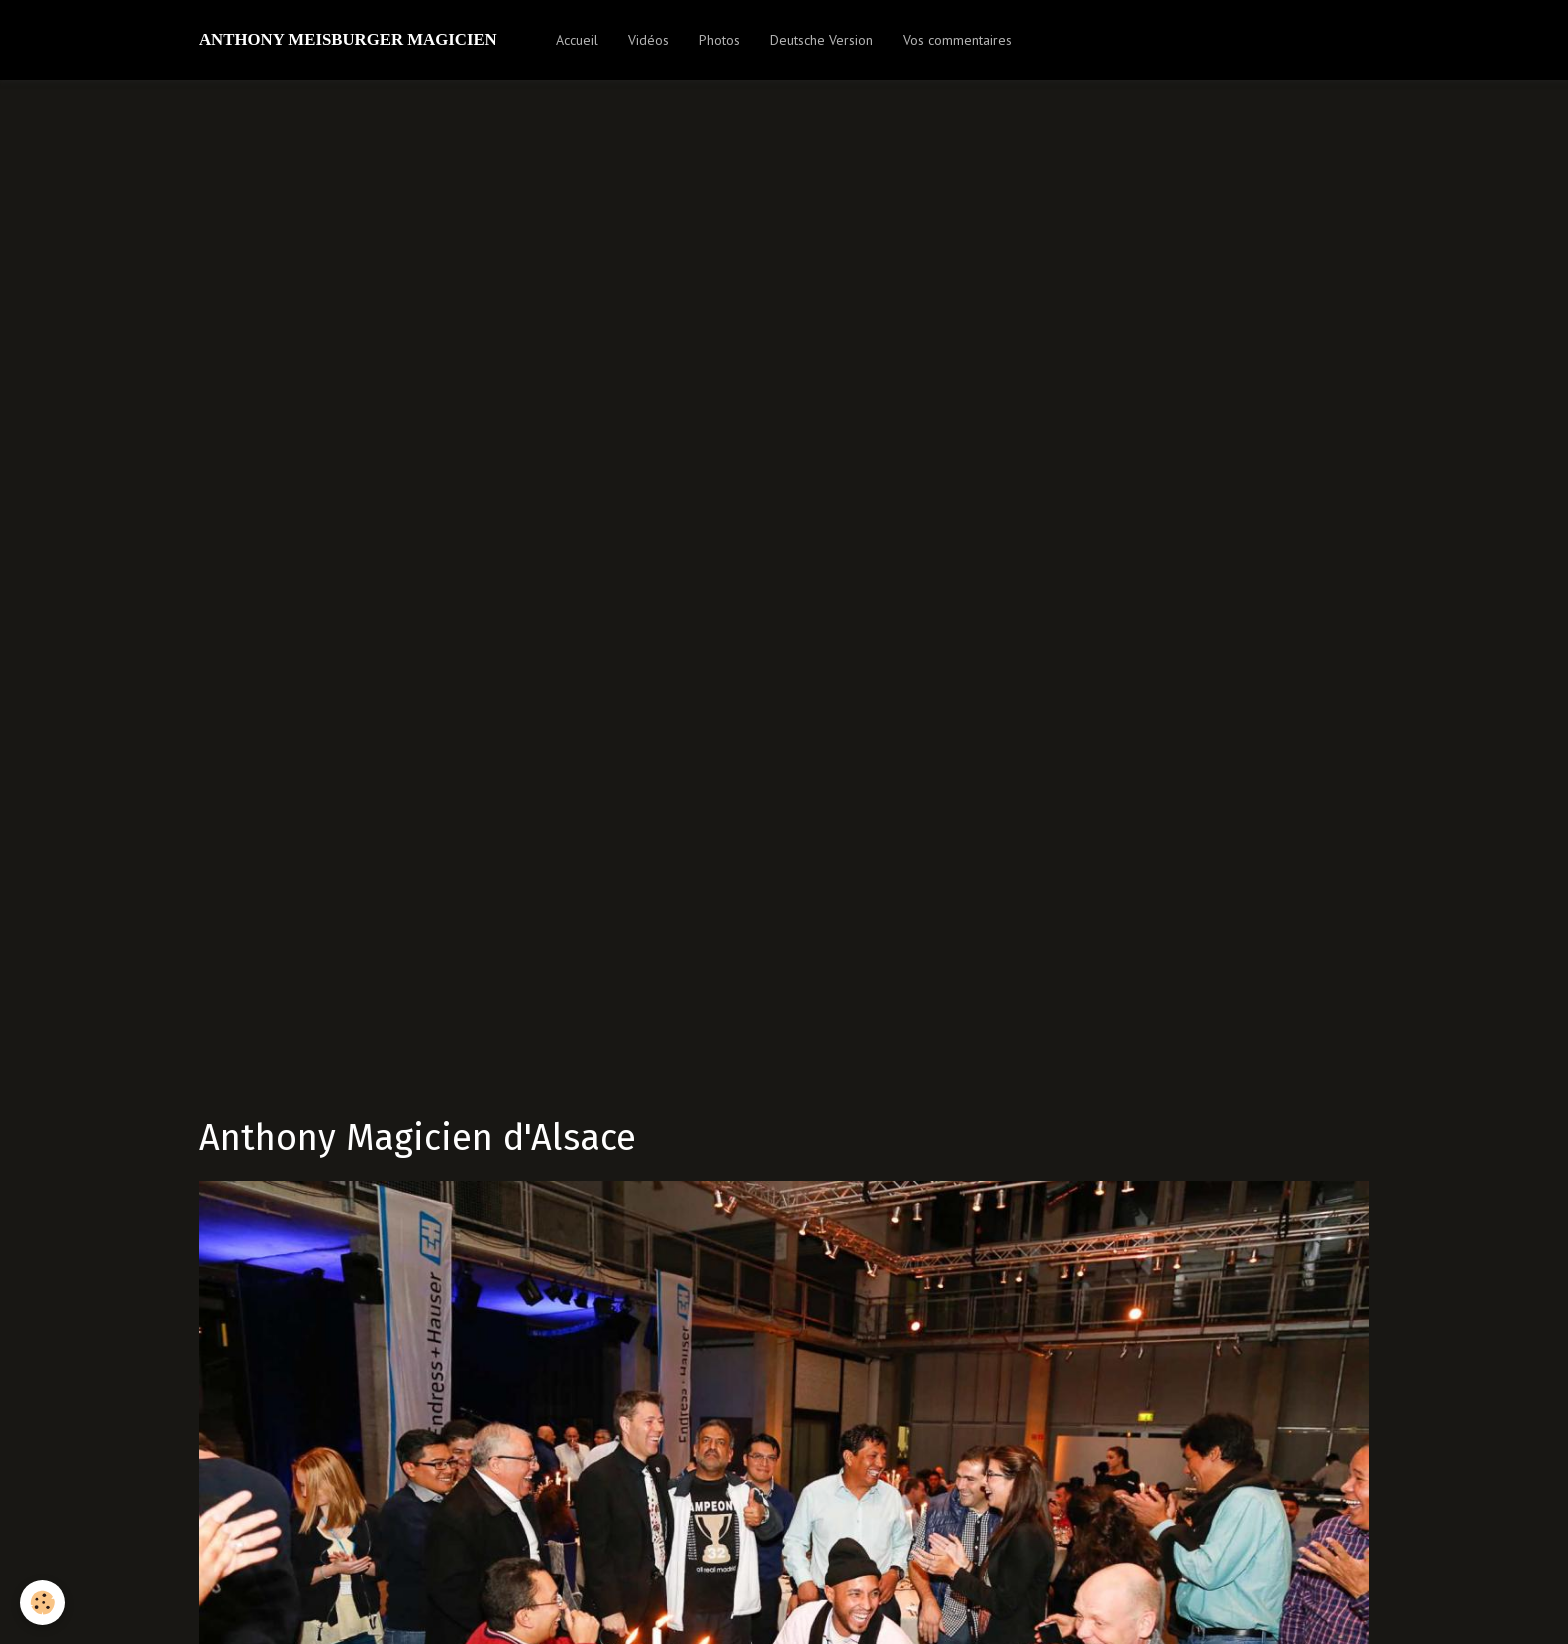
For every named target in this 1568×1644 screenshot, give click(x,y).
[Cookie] (42, 1602)
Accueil (577, 40)
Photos (719, 40)
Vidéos (648, 40)
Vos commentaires (957, 40)
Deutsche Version (821, 40)
